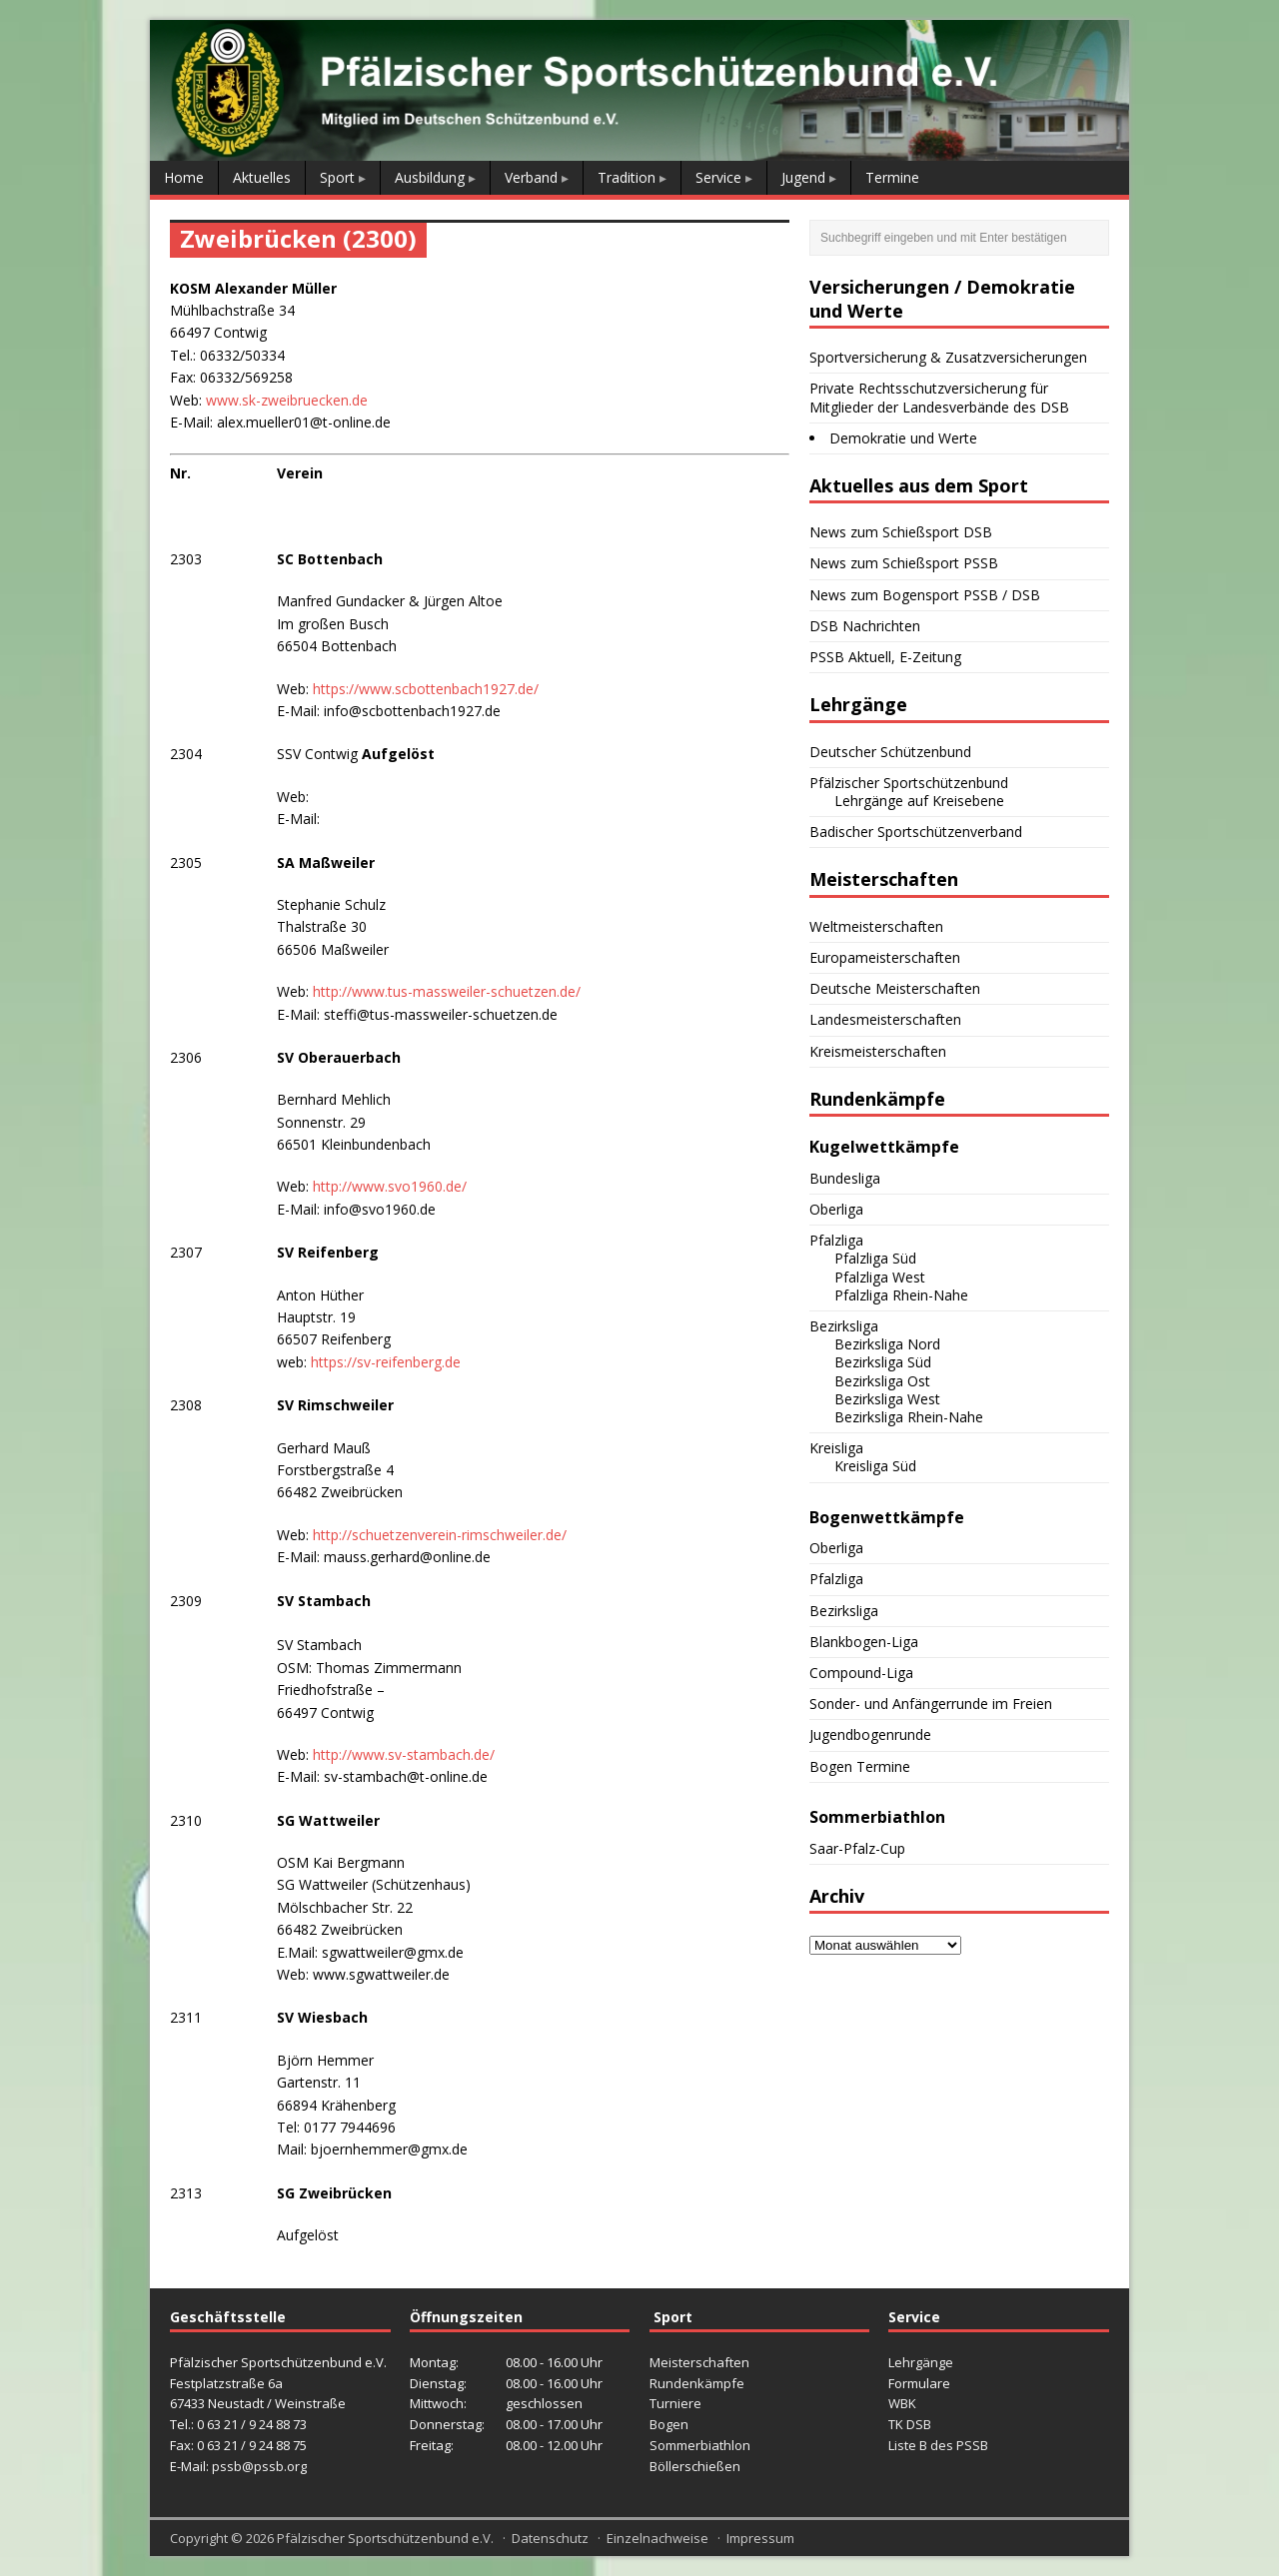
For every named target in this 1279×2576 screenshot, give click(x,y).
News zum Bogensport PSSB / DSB (924, 594)
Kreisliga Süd (875, 1465)
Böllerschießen (694, 2466)
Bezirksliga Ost (882, 1380)
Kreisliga (836, 1447)
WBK (902, 2403)
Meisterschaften (699, 2362)
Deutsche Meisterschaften (894, 988)
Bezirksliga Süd (882, 1361)
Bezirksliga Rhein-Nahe (908, 1416)
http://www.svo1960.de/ (390, 1186)
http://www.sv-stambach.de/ (404, 1754)
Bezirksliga (843, 1325)
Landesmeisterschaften (885, 1019)
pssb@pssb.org (259, 2466)
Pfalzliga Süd (875, 1258)
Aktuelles (262, 177)
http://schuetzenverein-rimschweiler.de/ (440, 1534)
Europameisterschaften (884, 957)
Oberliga (836, 1209)
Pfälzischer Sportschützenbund (908, 782)
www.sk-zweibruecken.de (287, 400)
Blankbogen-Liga (863, 1641)
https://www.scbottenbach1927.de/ (426, 688)
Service (718, 177)
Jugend (803, 177)
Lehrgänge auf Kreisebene (919, 800)
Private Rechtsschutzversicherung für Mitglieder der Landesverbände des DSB (939, 397)
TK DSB (909, 2424)
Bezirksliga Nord (887, 1343)
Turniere (675, 2403)
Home (184, 177)
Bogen (668, 2424)
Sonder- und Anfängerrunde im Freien (930, 1703)
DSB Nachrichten (864, 625)
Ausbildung (430, 177)
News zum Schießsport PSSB (903, 562)
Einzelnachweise (657, 2538)
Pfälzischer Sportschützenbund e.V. (385, 2538)
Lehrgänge (920, 2362)
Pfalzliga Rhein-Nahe (901, 1295)
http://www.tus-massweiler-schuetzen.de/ (447, 991)
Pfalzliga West (879, 1277)
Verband (531, 177)
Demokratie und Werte (903, 438)
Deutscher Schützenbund (890, 751)
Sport (337, 177)
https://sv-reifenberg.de (384, 1361)
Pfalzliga (836, 1240)
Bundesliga (844, 1178)
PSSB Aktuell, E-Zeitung (885, 656)
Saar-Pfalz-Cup (857, 1848)
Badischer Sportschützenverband (915, 831)
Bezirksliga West (887, 1398)
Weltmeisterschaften (876, 926)
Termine (892, 177)
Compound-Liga (861, 1672)
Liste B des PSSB (938, 2445)
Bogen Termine (859, 1766)
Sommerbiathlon (699, 2445)
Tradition (626, 177)
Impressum (760, 2538)
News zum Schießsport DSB (900, 531)
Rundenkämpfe (696, 2383)
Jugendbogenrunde (870, 1734)
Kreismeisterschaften (877, 1051)
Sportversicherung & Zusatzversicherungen (948, 357)
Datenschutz (550, 2538)
